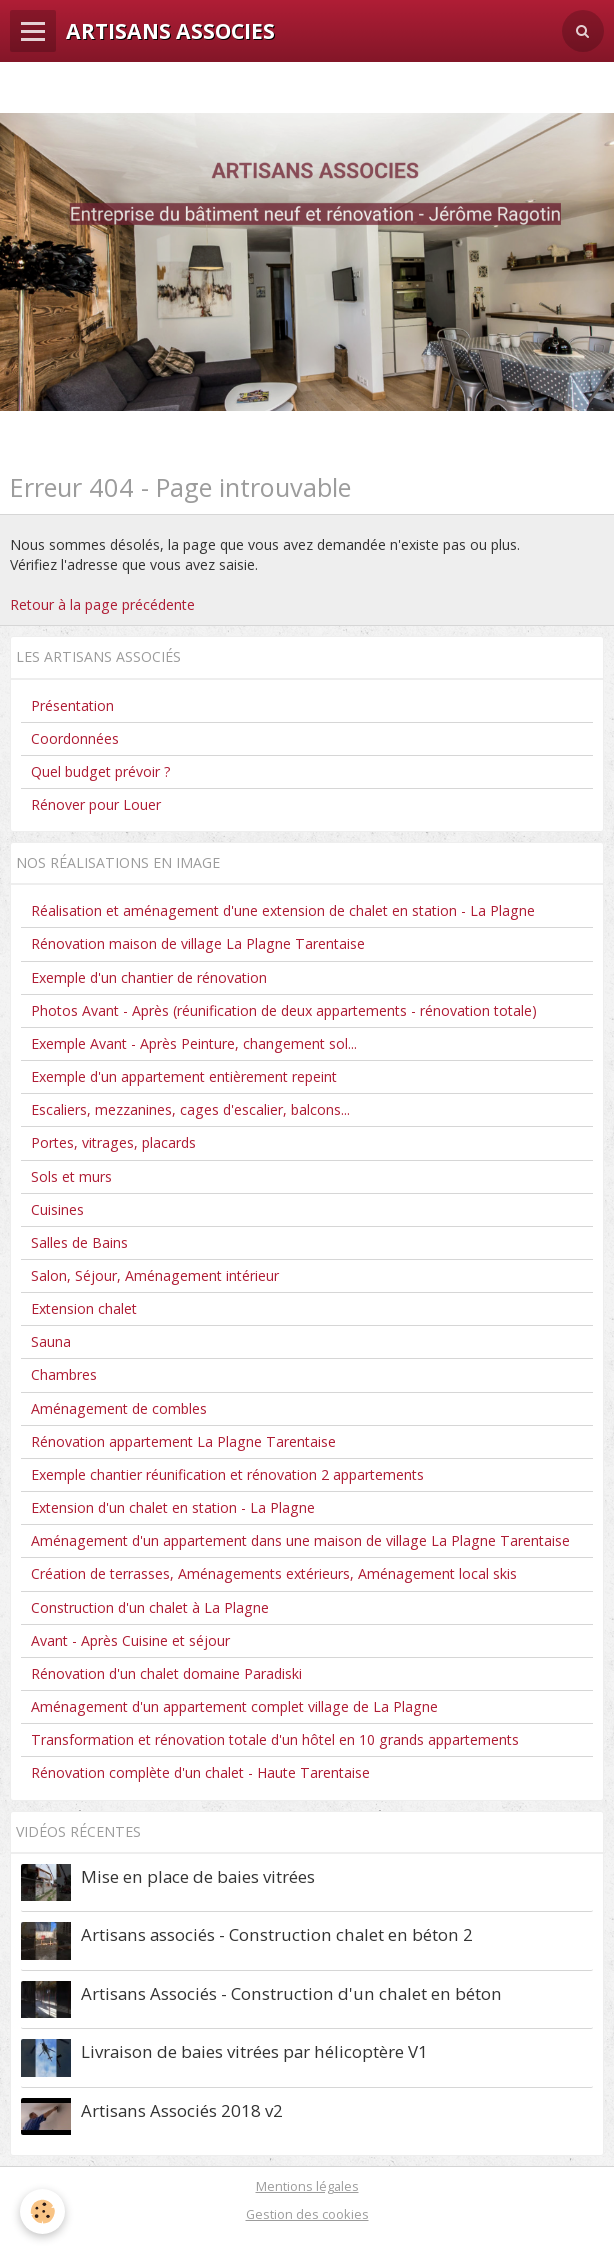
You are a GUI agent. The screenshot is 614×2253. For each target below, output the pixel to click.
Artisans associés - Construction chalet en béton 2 (277, 1934)
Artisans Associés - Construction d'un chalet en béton (291, 1993)
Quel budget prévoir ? (101, 771)
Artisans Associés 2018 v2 (182, 2110)
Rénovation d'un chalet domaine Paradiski (166, 1673)
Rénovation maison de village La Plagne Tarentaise (198, 943)
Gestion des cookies (307, 2214)
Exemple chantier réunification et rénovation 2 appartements (227, 1474)
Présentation (72, 705)
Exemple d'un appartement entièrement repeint (184, 1076)
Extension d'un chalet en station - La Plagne (173, 1507)
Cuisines (57, 1209)
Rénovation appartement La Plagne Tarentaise (183, 1441)
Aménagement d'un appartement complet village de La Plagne (234, 1706)
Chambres (64, 1374)
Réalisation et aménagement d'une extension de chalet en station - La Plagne (283, 910)
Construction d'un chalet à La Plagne (150, 1607)
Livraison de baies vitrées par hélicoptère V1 (254, 2051)
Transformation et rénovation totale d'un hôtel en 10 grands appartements (275, 1739)
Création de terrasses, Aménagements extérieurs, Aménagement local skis (274, 1573)
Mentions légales (307, 2186)
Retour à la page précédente (102, 604)
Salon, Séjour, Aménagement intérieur (155, 1275)
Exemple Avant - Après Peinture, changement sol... (194, 1043)
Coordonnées (75, 738)
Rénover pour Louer (96, 804)
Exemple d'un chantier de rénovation (149, 977)
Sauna (51, 1341)
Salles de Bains (79, 1242)
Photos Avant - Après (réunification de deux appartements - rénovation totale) (284, 1010)
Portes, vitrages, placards (113, 1142)
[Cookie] (42, 2211)
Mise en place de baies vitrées (198, 1876)
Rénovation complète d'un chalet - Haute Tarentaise (200, 1772)
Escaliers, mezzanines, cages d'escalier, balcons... (190, 1109)
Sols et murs (71, 1176)
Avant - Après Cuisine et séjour (130, 1640)
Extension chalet (84, 1308)
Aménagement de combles (119, 1408)
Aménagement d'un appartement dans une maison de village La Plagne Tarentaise (300, 1540)
